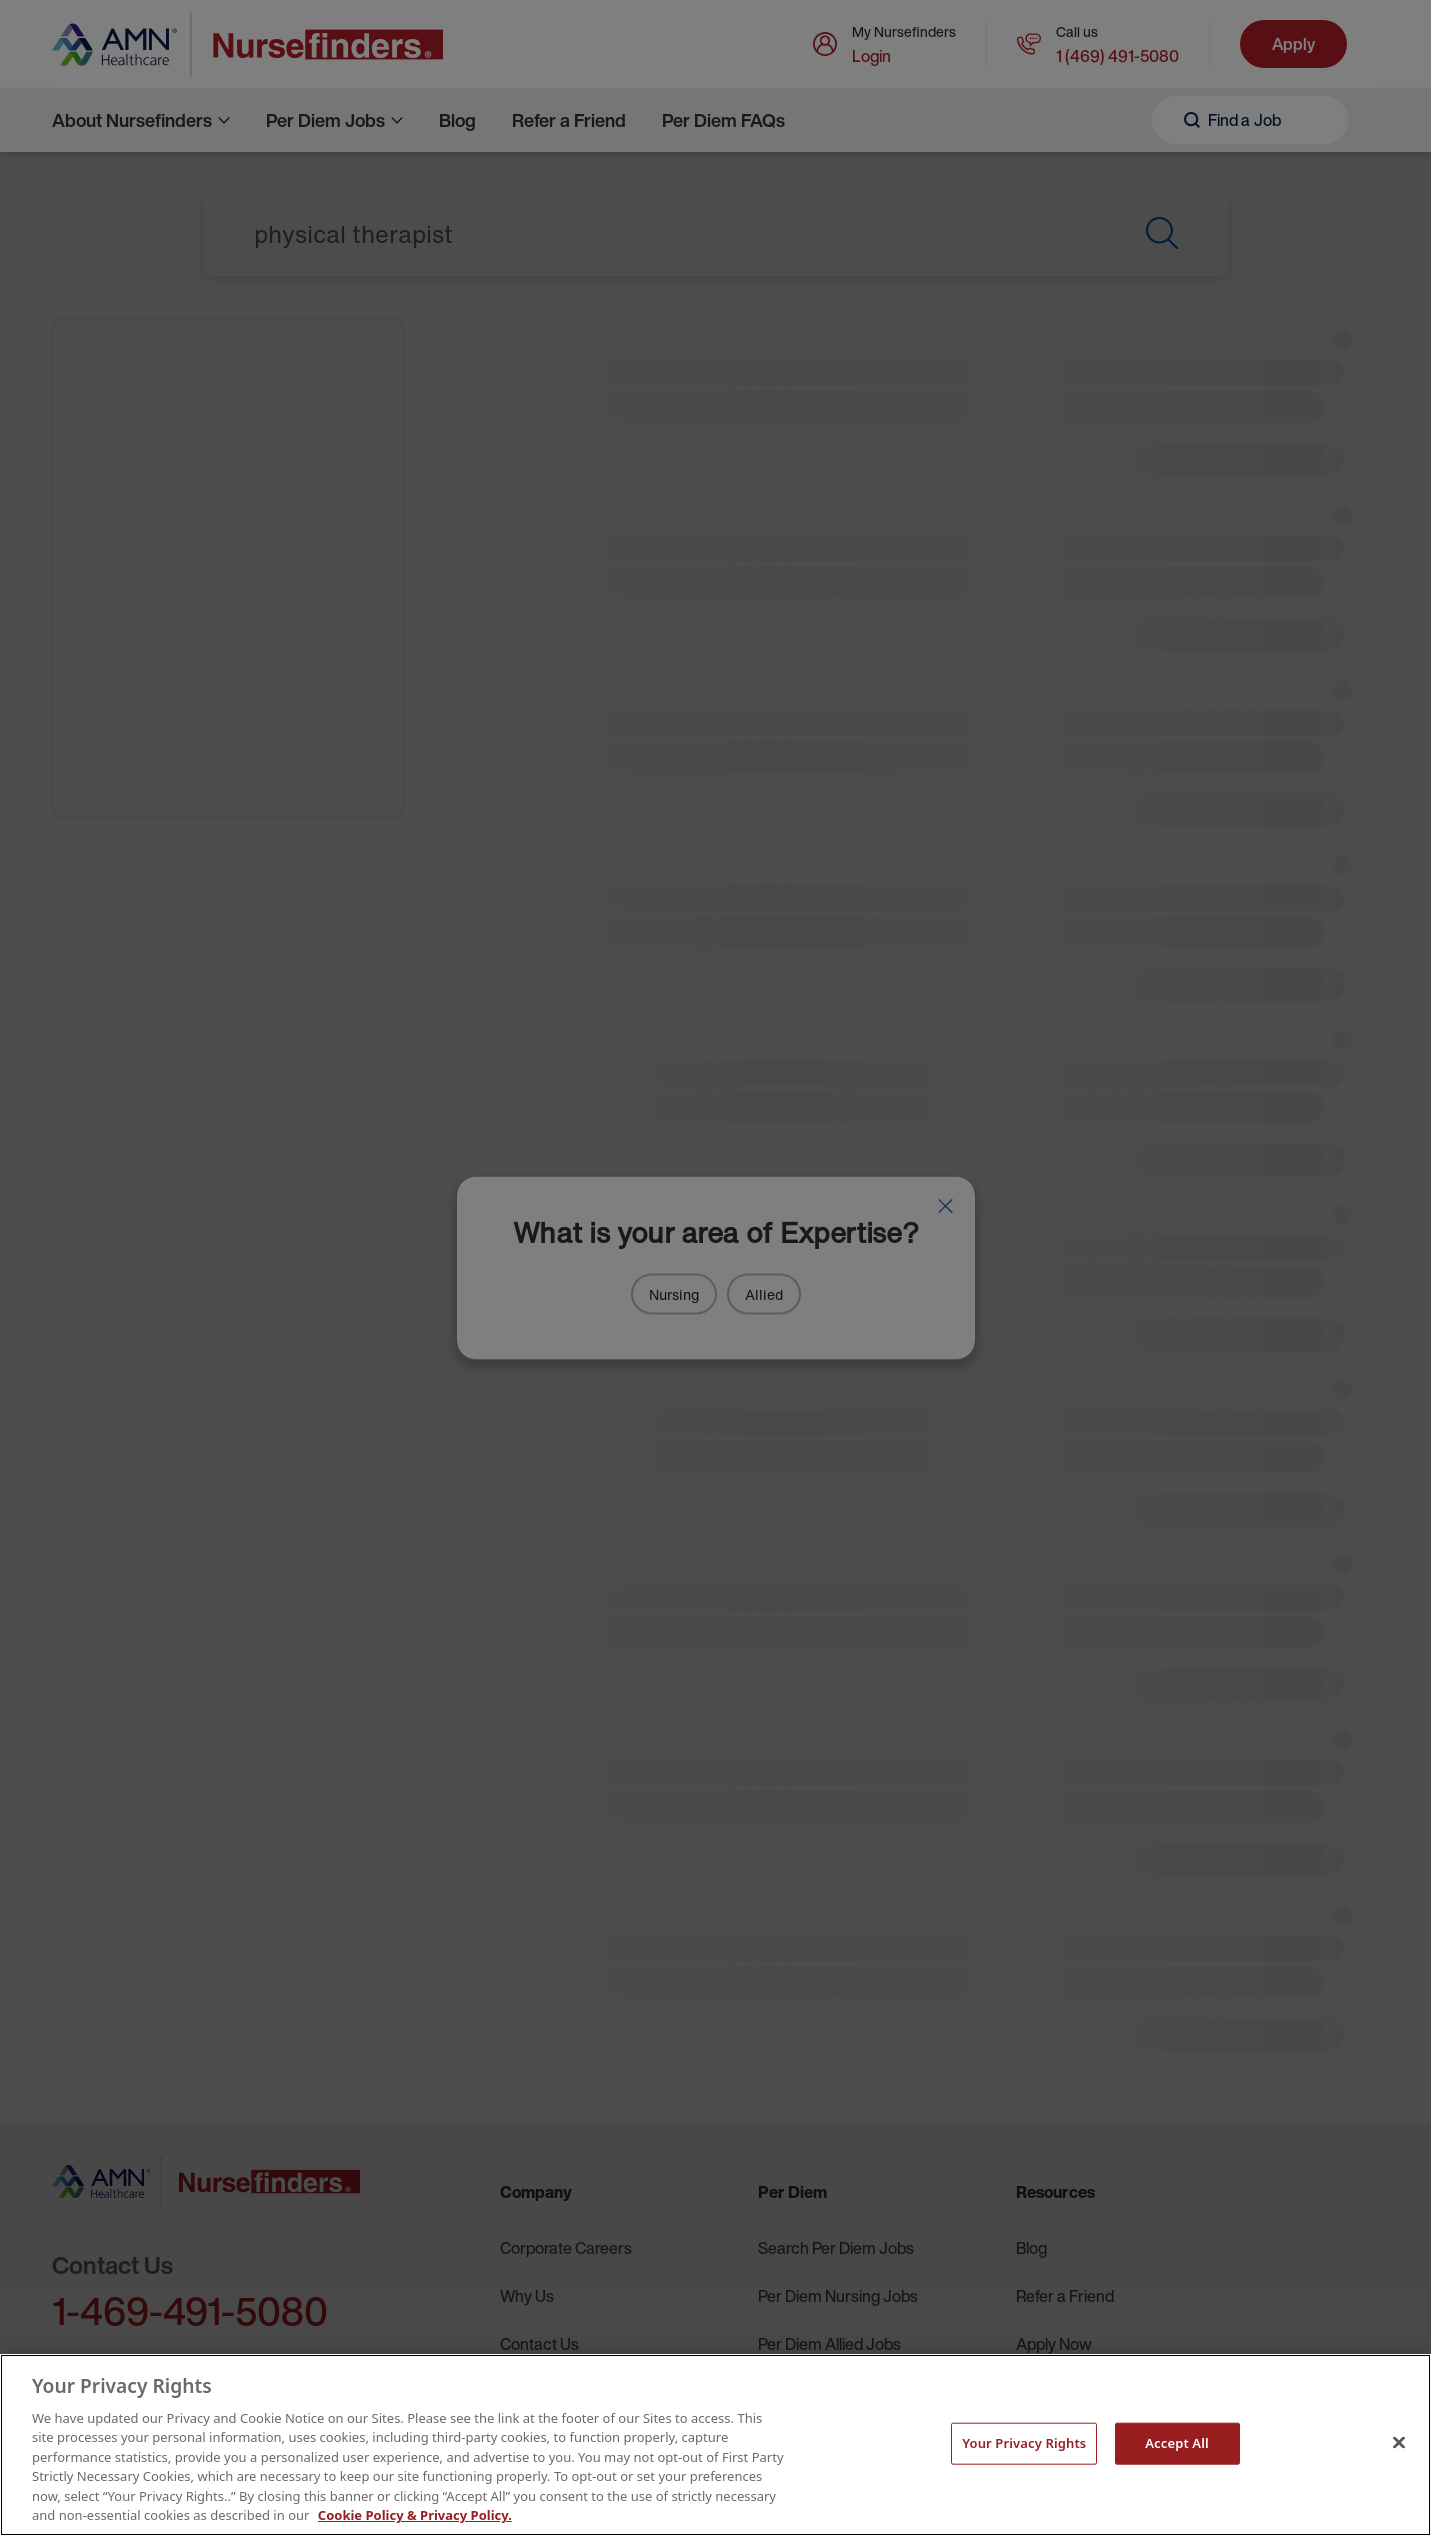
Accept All (1177, 2443)
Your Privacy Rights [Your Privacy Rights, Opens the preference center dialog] (1024, 2443)
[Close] (1399, 2442)
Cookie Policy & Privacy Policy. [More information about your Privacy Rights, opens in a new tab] (415, 2515)
